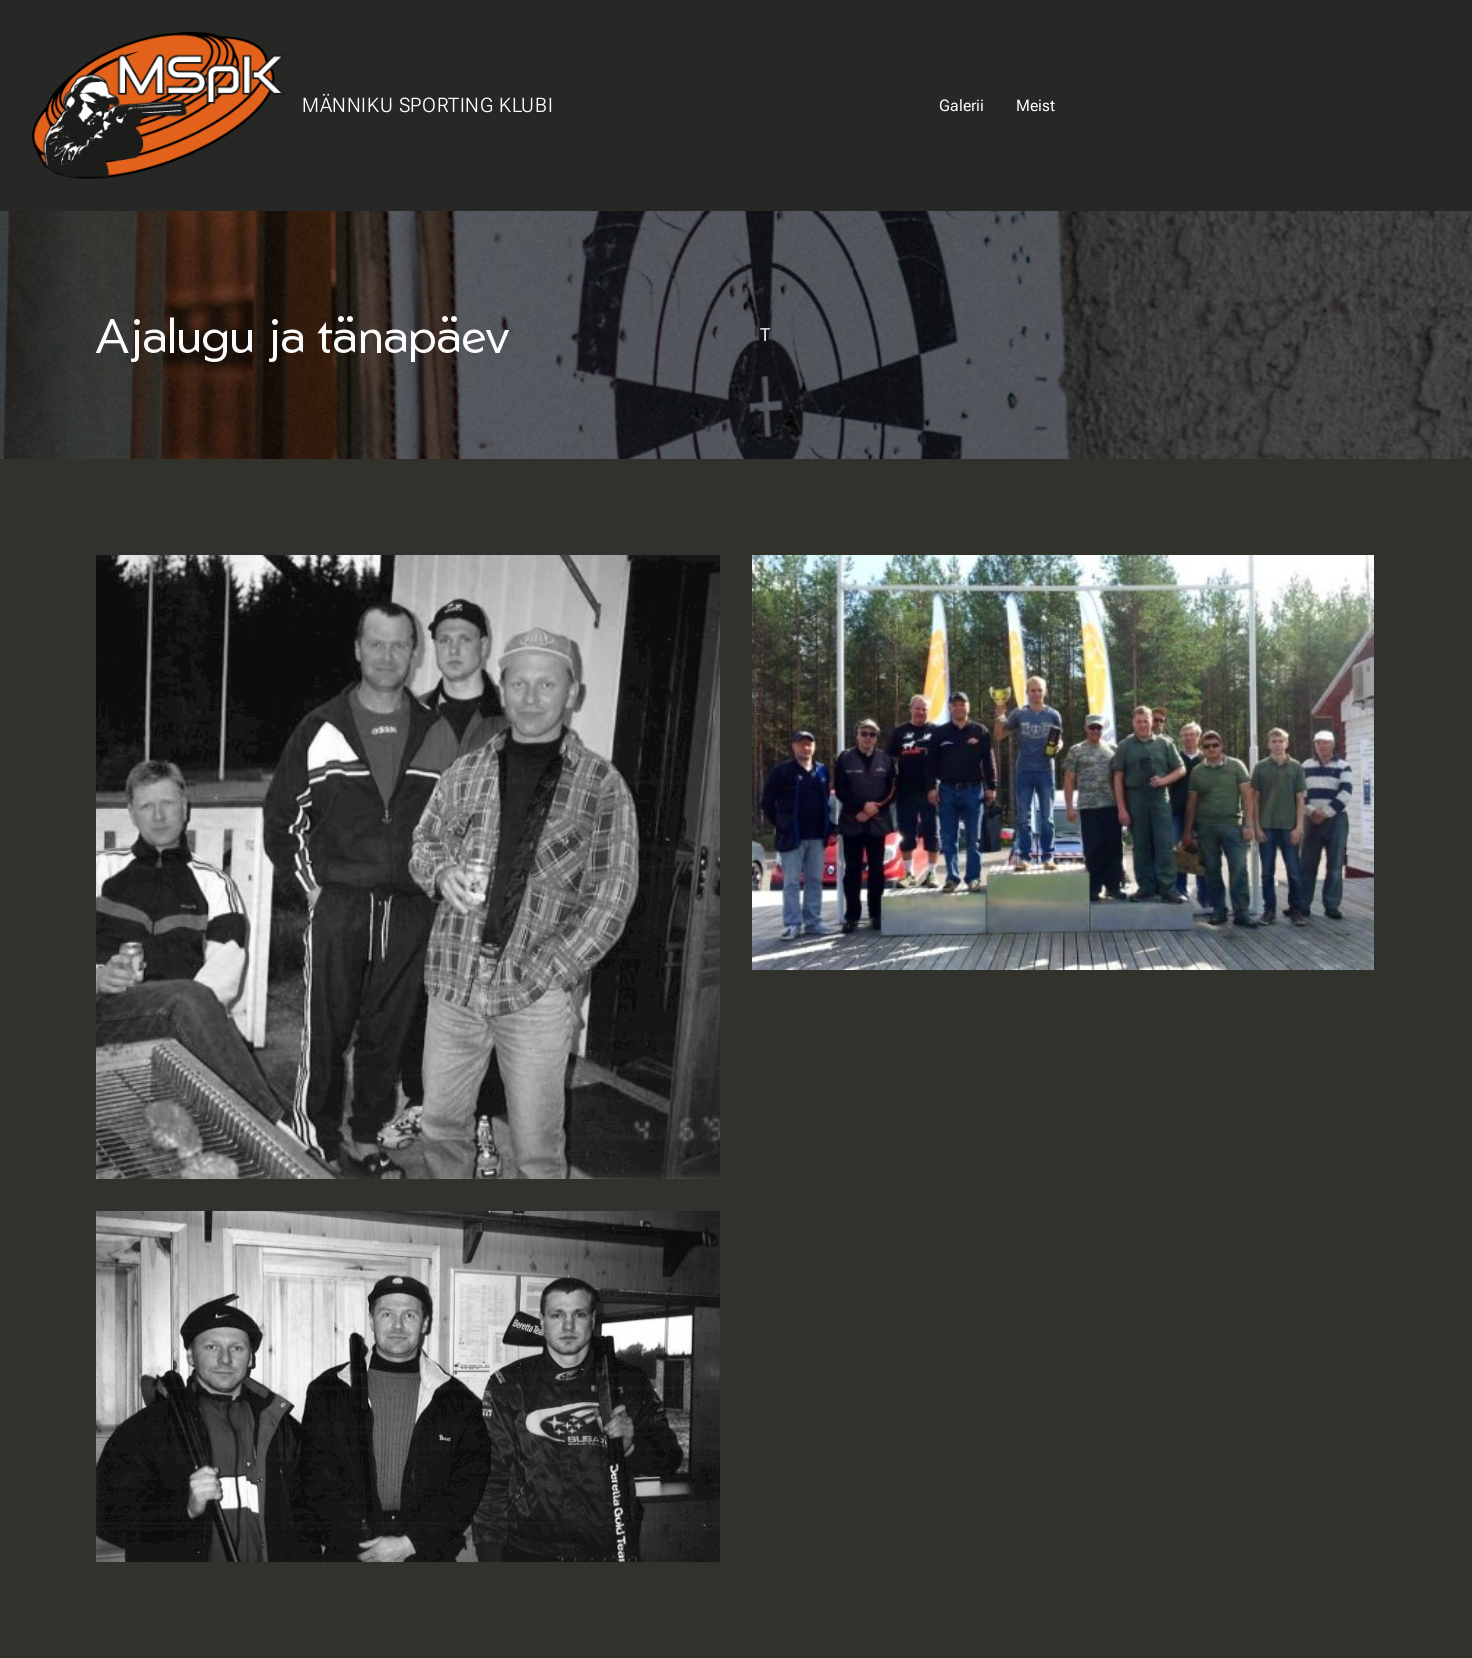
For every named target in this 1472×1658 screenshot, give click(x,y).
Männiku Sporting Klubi (427, 105)
